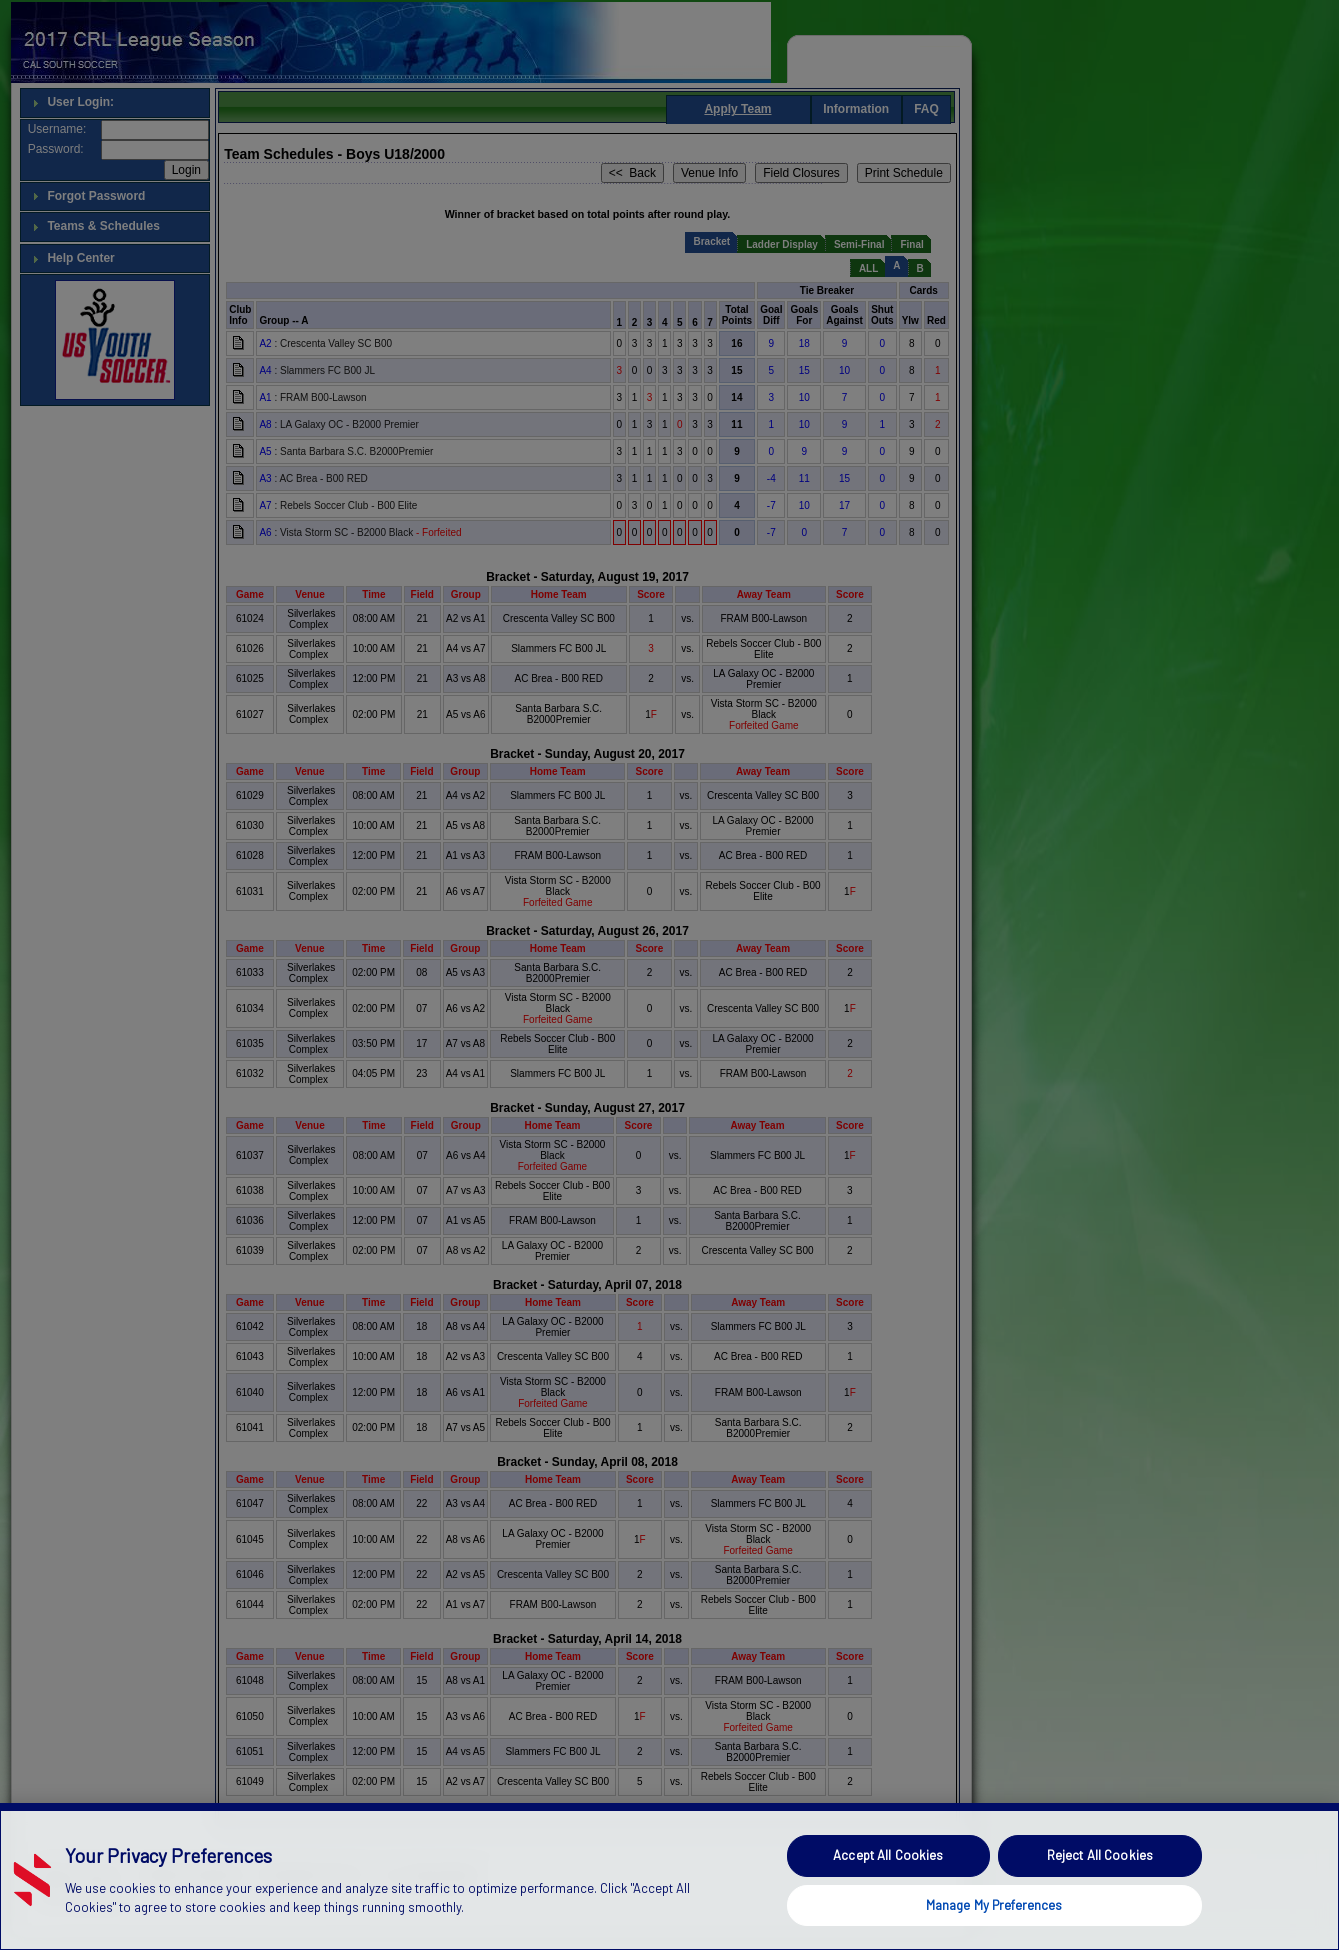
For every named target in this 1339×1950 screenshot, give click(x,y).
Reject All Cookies (1100, 1897)
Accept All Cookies (888, 1897)
